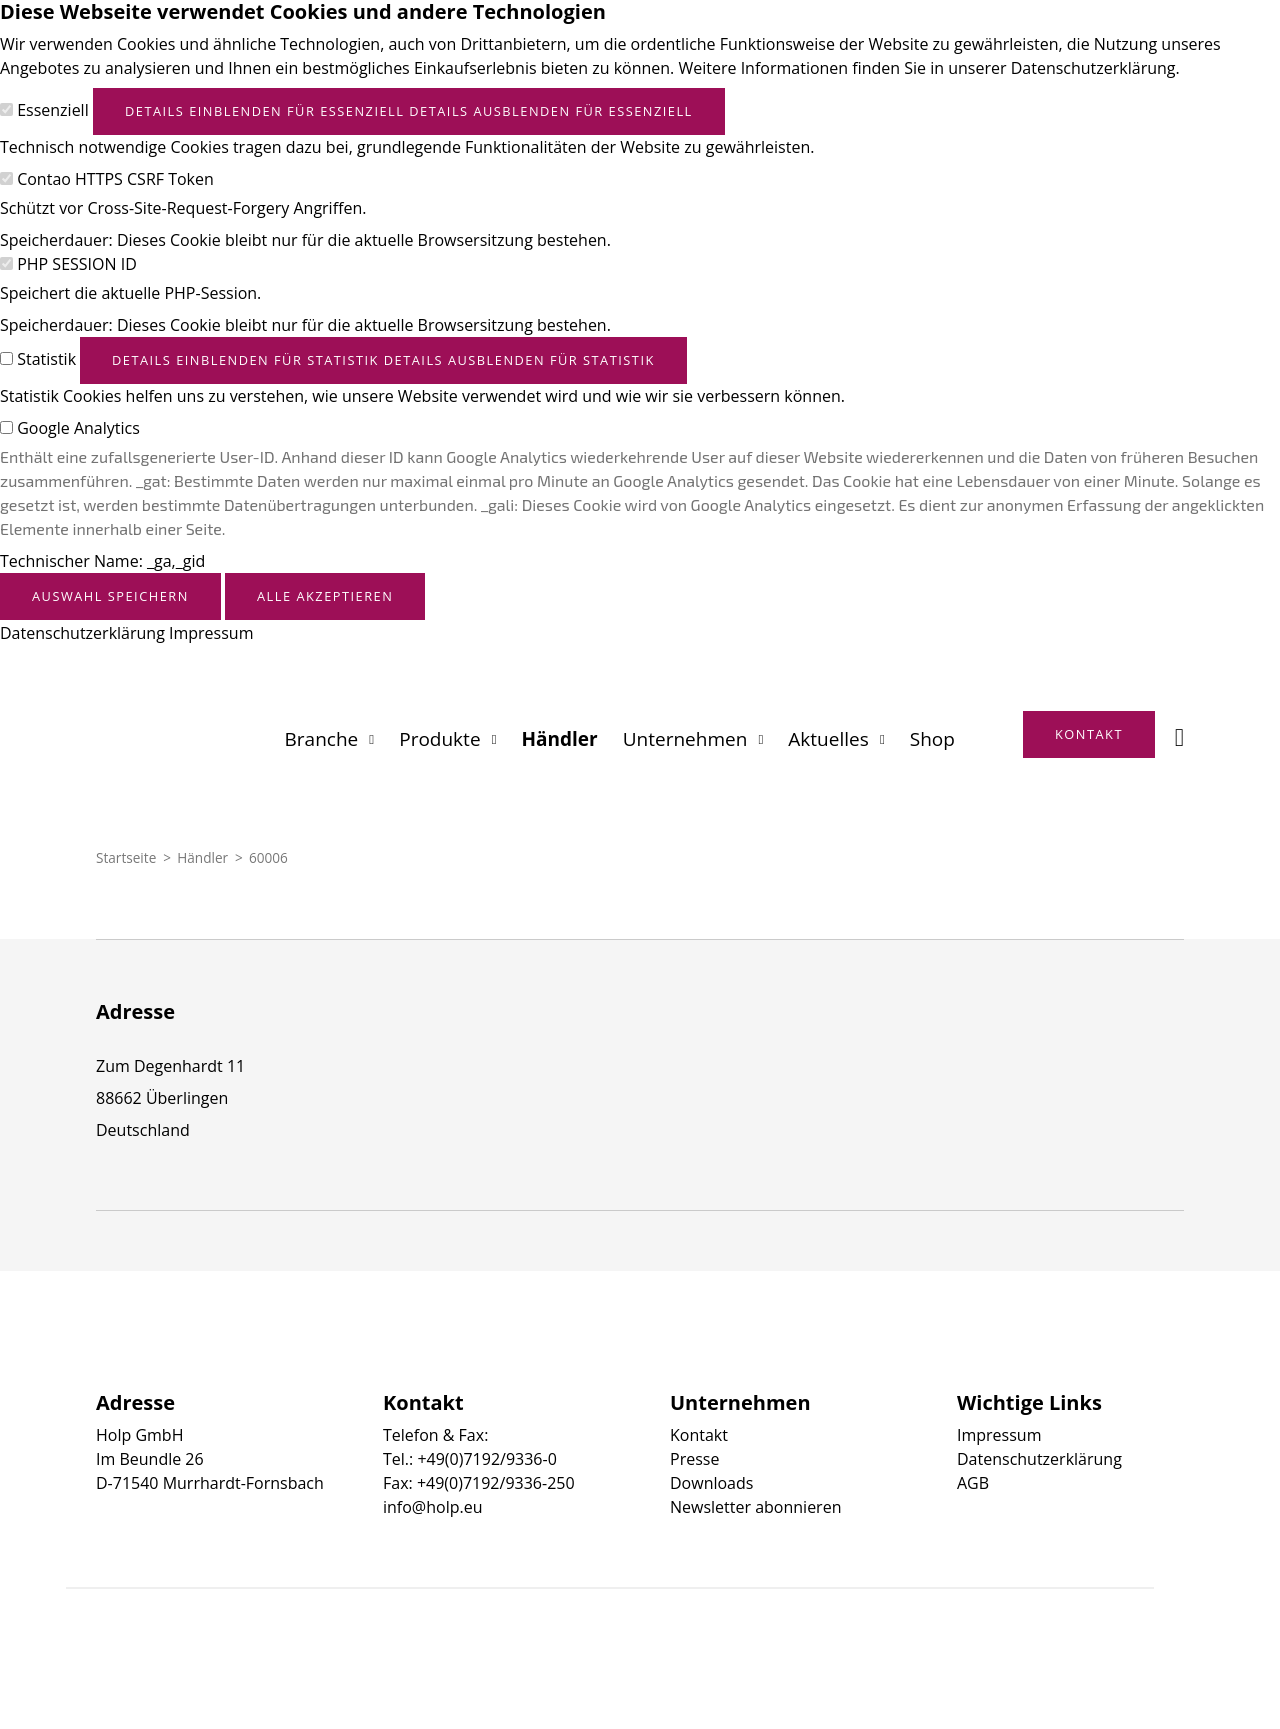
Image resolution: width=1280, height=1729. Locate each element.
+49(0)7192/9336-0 (486, 1459)
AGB (973, 1483)
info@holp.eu (432, 1507)
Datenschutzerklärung (82, 633)
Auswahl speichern (110, 596)
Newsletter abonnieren (755, 1507)
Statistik (46, 359)
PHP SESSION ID (77, 264)
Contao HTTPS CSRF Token (115, 179)
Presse (694, 1459)
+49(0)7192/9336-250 (496, 1483)
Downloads (711, 1483)
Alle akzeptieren (325, 596)
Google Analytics (78, 428)
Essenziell (53, 110)
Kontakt (699, 1435)
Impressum (211, 633)
